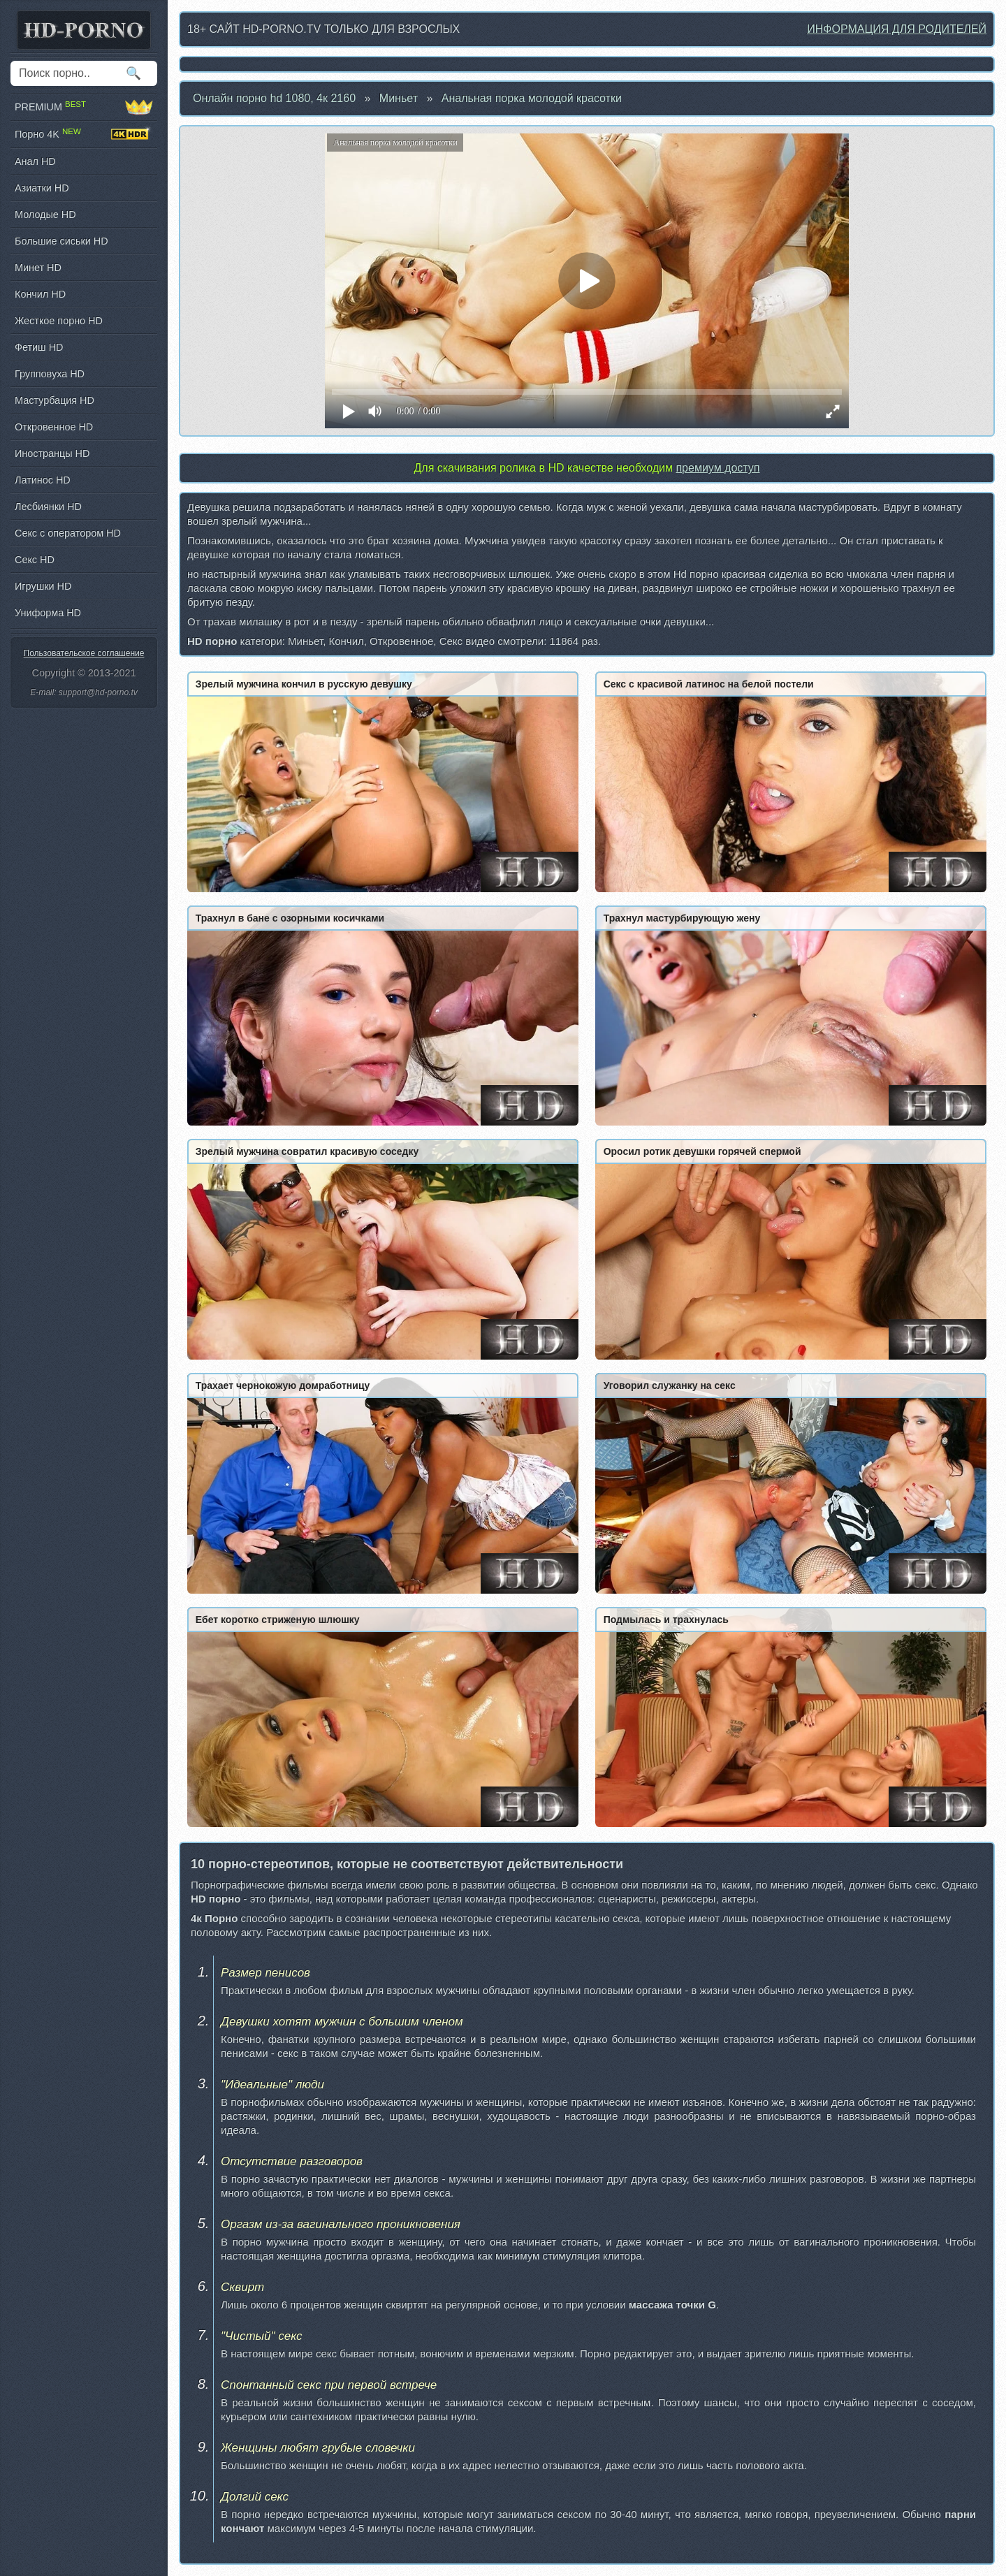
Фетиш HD (39, 347)
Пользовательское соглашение (84, 653)
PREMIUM (84, 107)
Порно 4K (84, 134)
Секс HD (34, 559)
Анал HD (35, 161)
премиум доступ (717, 468)
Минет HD (38, 267)
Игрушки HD (43, 586)
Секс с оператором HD (68, 533)
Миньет (398, 98)
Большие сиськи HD (61, 241)
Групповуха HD (50, 373)
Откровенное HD (54, 426)
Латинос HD (43, 480)
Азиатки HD (42, 188)
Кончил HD (40, 294)
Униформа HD (48, 612)
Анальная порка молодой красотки (532, 98)
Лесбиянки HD (48, 506)
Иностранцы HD (52, 453)
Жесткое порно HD (59, 320)
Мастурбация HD (54, 400)
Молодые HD (45, 214)
